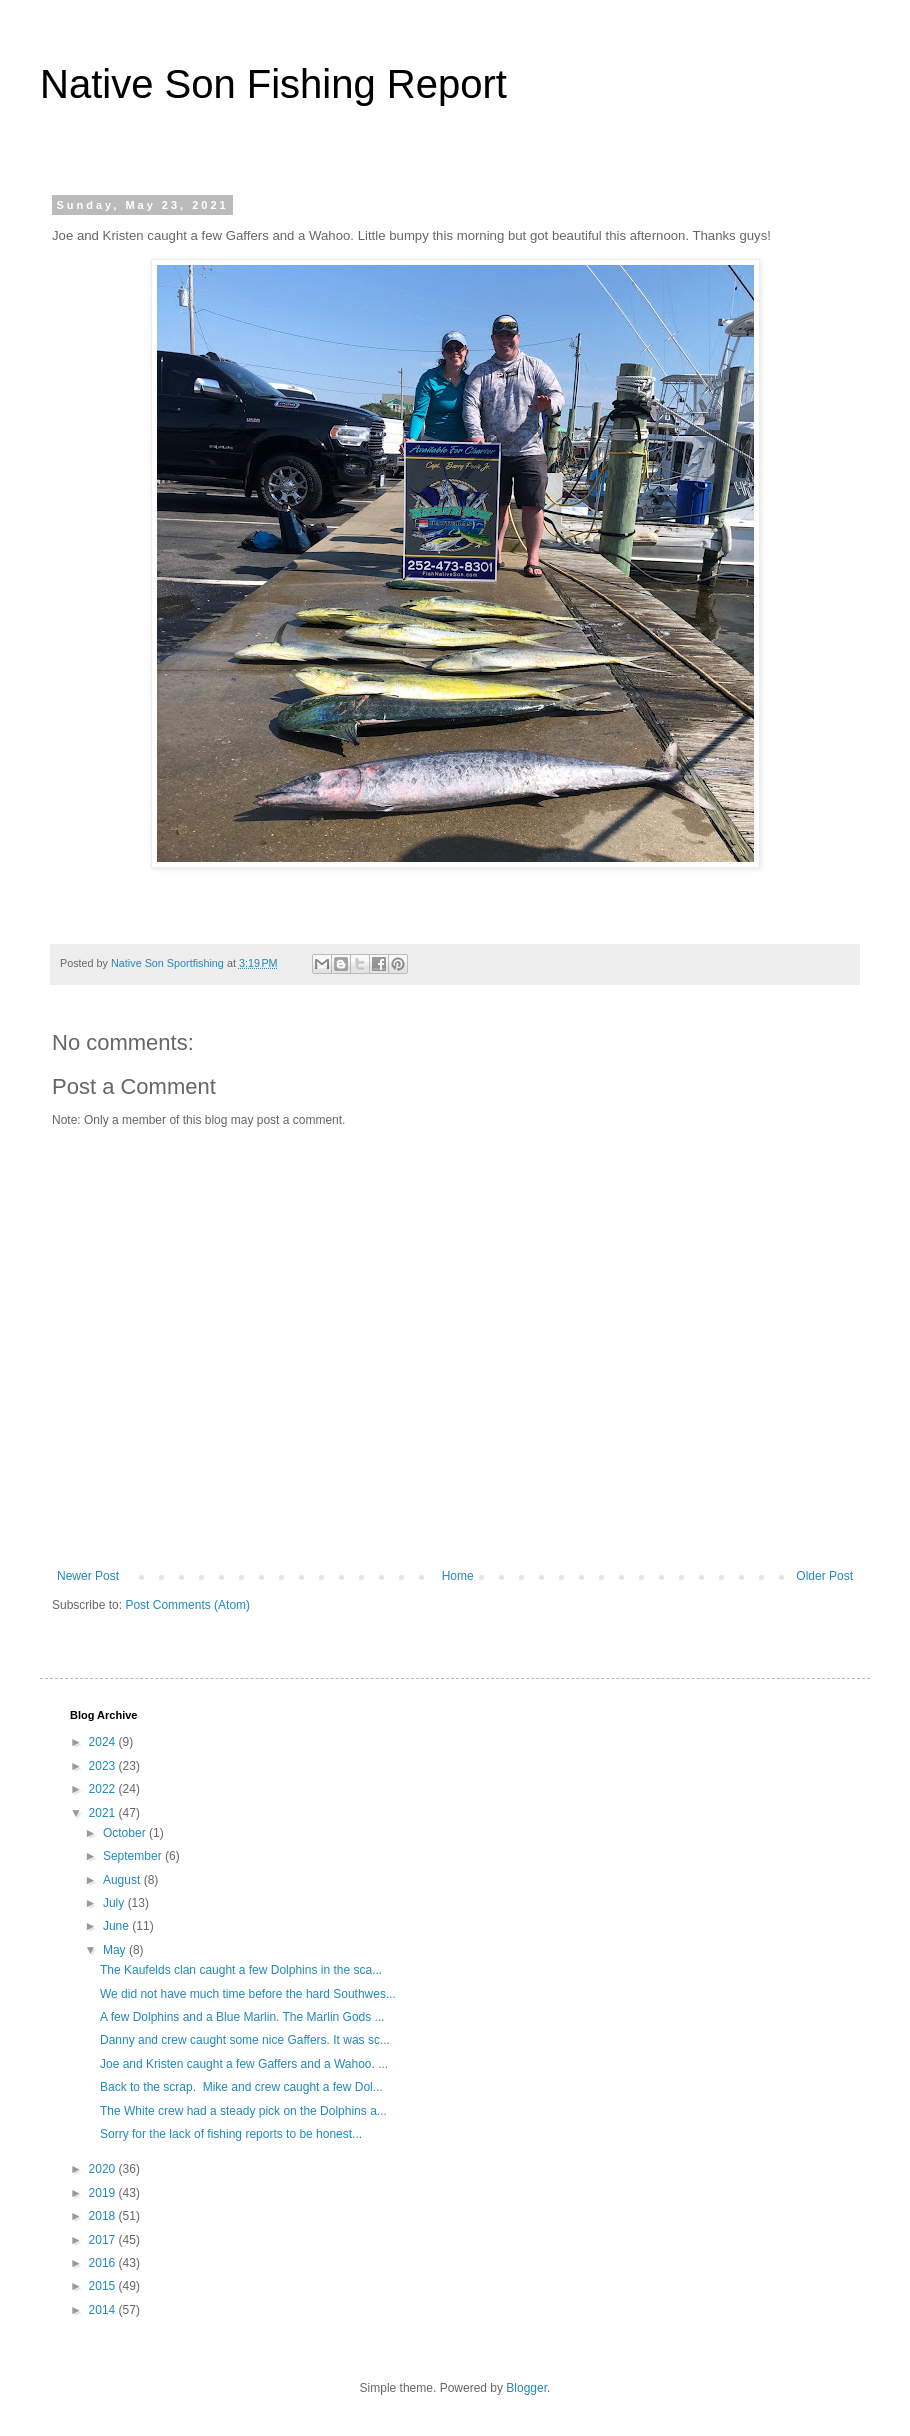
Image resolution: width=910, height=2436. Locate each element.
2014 (104, 2310)
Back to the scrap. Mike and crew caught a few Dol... (241, 2087)
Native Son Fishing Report (273, 84)
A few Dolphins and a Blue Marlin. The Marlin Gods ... (242, 2017)
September (134, 1856)
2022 (104, 1789)
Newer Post (88, 1576)
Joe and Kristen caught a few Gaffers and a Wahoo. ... (244, 2064)
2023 (104, 1766)
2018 (104, 2216)
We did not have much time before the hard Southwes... (248, 1994)
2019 (104, 2193)
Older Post (824, 1576)
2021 (104, 1813)
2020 (104, 2169)
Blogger (526, 2388)
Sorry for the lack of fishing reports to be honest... (231, 2134)
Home (458, 1576)
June (117, 1926)
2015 (104, 2286)
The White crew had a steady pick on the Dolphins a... (243, 2111)
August (123, 1880)
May (116, 1950)
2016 (104, 2263)
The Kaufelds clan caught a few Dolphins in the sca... (241, 1970)
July (115, 1903)
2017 (104, 2240)
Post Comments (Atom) (187, 1605)
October (126, 1833)
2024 (104, 1742)
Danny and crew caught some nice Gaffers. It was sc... (245, 2040)
